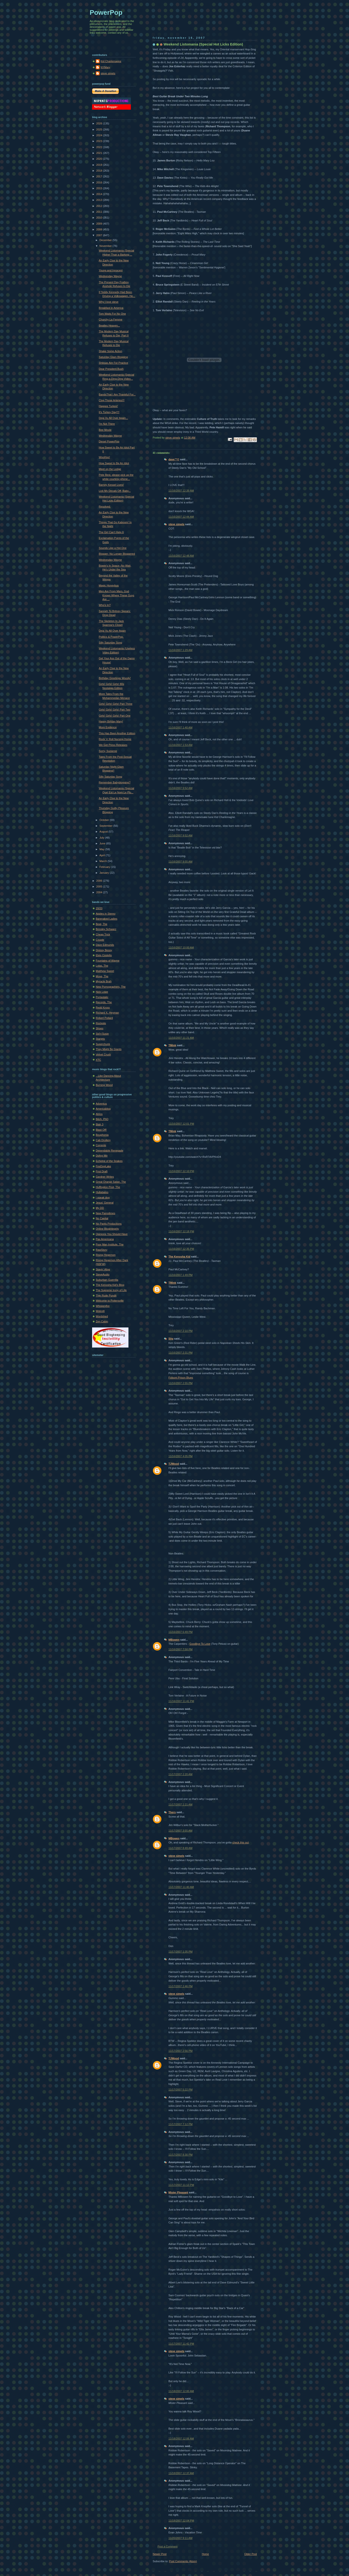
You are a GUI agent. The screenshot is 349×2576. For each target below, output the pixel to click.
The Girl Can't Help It (111, 532)
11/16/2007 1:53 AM (180, 744)
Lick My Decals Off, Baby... (115, 490)
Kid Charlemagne (111, 61)
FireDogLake (103, 1166)
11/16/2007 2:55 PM (180, 1383)
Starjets (100, 1038)
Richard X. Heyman (107, 1012)
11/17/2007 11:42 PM (181, 2343)
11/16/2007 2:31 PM (180, 1352)
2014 (99, 194)
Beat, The (101, 924)
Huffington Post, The (108, 1187)
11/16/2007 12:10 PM (181, 1171)
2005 (99, 886)
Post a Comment (167, 2546)
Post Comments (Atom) (183, 2561)
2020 (99, 158)
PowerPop (106, 12)
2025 (99, 129)
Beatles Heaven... (109, 325)
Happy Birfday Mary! (111, 721)
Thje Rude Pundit (106, 1295)
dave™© (173, 459)
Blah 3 (99, 1124)
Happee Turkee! (108, 406)
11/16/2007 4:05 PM (180, 1456)
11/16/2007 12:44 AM (181, 516)
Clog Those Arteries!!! (112, 400)
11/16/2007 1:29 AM (180, 650)
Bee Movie (105, 429)
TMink (172, 1045)
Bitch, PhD (102, 1119)
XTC (98, 1059)
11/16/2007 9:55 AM (180, 861)
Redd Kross (103, 1007)
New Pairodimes (105, 1213)
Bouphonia (102, 1134)
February (105, 866)
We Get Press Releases (113, 744)
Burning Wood (104, 1084)
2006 (99, 880)
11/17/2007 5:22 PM (180, 2089)
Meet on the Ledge (110, 469)
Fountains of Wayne (107, 960)
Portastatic (102, 997)
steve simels (176, 524)
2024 (99, 135)
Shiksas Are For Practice (113, 362)
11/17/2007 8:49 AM (180, 1848)
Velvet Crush (103, 1054)
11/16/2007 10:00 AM (181, 947)
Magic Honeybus (109, 585)
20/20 (99, 908)
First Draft (101, 1171)
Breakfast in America (111, 307)
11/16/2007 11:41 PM (181, 1701)
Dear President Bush (111, 368)
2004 (99, 892)
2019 (99, 164)
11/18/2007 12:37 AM (181, 2473)
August (103, 831)
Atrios (99, 1114)
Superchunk (103, 1044)
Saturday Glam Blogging (113, 357)
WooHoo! (104, 457)
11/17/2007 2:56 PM (180, 2050)
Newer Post (160, 2554)
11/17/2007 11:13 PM (181, 2184)
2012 (99, 206)
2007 (99, 235)
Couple (100, 939)
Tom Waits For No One (112, 313)
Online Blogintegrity (107, 1228)
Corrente (101, 1145)
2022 (99, 147)
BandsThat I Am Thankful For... (117, 394)
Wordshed (102, 1316)
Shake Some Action (110, 351)
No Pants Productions (109, 1223)
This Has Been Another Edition (117, 733)
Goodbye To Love (200, 1643)
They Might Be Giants (108, 1049)
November (105, 245)
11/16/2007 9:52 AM (180, 788)
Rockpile (101, 1023)
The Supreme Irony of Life (111, 1290)
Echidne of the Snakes (109, 1160)
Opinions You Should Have (111, 1234)
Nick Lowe (102, 991)
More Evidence (108, 727)
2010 (99, 217)
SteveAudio (103, 1274)
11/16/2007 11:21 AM (181, 1037)
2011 (99, 211)
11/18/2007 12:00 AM (181, 2391)
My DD (100, 1207)
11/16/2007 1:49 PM (180, 1274)
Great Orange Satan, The (111, 1181)
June (102, 843)
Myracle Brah (103, 981)
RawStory (101, 1249)
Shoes (99, 1028)
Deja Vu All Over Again (112, 630)
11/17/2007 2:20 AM (180, 1774)
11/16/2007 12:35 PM (181, 1248)
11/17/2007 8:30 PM (180, 2154)
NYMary (105, 67)
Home (205, 2554)
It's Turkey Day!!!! (109, 412)
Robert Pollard (104, 1017)
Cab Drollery (103, 1140)
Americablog (103, 1108)
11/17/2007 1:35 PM (180, 1951)
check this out (240, 1842)
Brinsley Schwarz (106, 929)
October (104, 819)
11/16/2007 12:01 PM (181, 1123)
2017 (99, 176)
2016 (99, 182)
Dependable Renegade (109, 1150)
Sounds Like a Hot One (113, 547)
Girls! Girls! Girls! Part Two (114, 709)
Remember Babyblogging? (115, 782)
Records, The (104, 1002)
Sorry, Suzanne (108, 751)
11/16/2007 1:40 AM (180, 727)
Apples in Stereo (105, 913)
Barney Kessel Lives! (111, 484)
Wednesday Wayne (110, 276)
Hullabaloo (102, 1192)
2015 (99, 188)
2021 (99, 153)
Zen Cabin (102, 1321)
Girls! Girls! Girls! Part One (115, 715)
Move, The (102, 976)
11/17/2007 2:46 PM (180, 1986)
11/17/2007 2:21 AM (180, 1804)
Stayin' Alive (103, 1269)
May (102, 849)
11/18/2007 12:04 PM (181, 2520)
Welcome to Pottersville (110, 1300)
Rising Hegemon (106, 1254)
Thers (172, 1812)
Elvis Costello (104, 955)
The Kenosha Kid (179, 1256)
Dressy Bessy (104, 950)
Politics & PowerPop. (111, 636)
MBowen (173, 1639)
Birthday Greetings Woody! (115, 678)
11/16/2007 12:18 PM (181, 1231)
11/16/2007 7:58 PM (180, 1649)
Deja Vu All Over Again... (113, 418)
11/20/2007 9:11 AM (180, 2538)
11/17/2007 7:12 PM (180, 2124)
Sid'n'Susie (102, 1033)
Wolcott (100, 1311)
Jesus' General (104, 1202)
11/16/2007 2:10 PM (180, 1330)
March (103, 861)
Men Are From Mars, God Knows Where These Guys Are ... (116, 595)
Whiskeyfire (103, 1305)
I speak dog (103, 1197)
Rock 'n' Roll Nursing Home (115, 739)
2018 (99, 170)
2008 (99, 229)
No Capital (102, 1218)
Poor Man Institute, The (110, 1244)
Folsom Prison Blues (180, 1377)
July (102, 837)
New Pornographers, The (111, 986)
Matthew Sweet (105, 971)
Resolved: (105, 506)
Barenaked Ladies (106, 918)
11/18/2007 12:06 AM (181, 2438)
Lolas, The (102, 965)
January (104, 872)
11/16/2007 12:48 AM (181, 555)
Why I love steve (109, 301)
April (102, 855)
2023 (99, 141)
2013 (99, 199)
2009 (99, 223)
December (105, 240)
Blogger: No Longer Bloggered (117, 553)
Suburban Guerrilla (107, 1279)
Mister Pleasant (178, 2192)
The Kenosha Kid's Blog (110, 1284)
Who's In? (105, 605)
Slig (170, 1338)
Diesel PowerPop (109, 441)
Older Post (250, 2554)
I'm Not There (107, 423)
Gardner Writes (105, 1176)
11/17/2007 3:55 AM (180, 1830)
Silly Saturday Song (110, 642)
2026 (99, 123)
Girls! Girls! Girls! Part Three (116, 703)
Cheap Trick (103, 934)
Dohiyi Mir (102, 1155)
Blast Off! (101, 1129)
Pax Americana (105, 1239)
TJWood (173, 1463)
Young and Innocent (111, 270)
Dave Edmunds (105, 944)
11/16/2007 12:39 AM (181, 490)
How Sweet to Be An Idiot (114, 463)
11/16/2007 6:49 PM (180, 1631)
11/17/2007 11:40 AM (181, 1887)
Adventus (101, 1103)
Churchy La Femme (110, 319)
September (106, 825)
